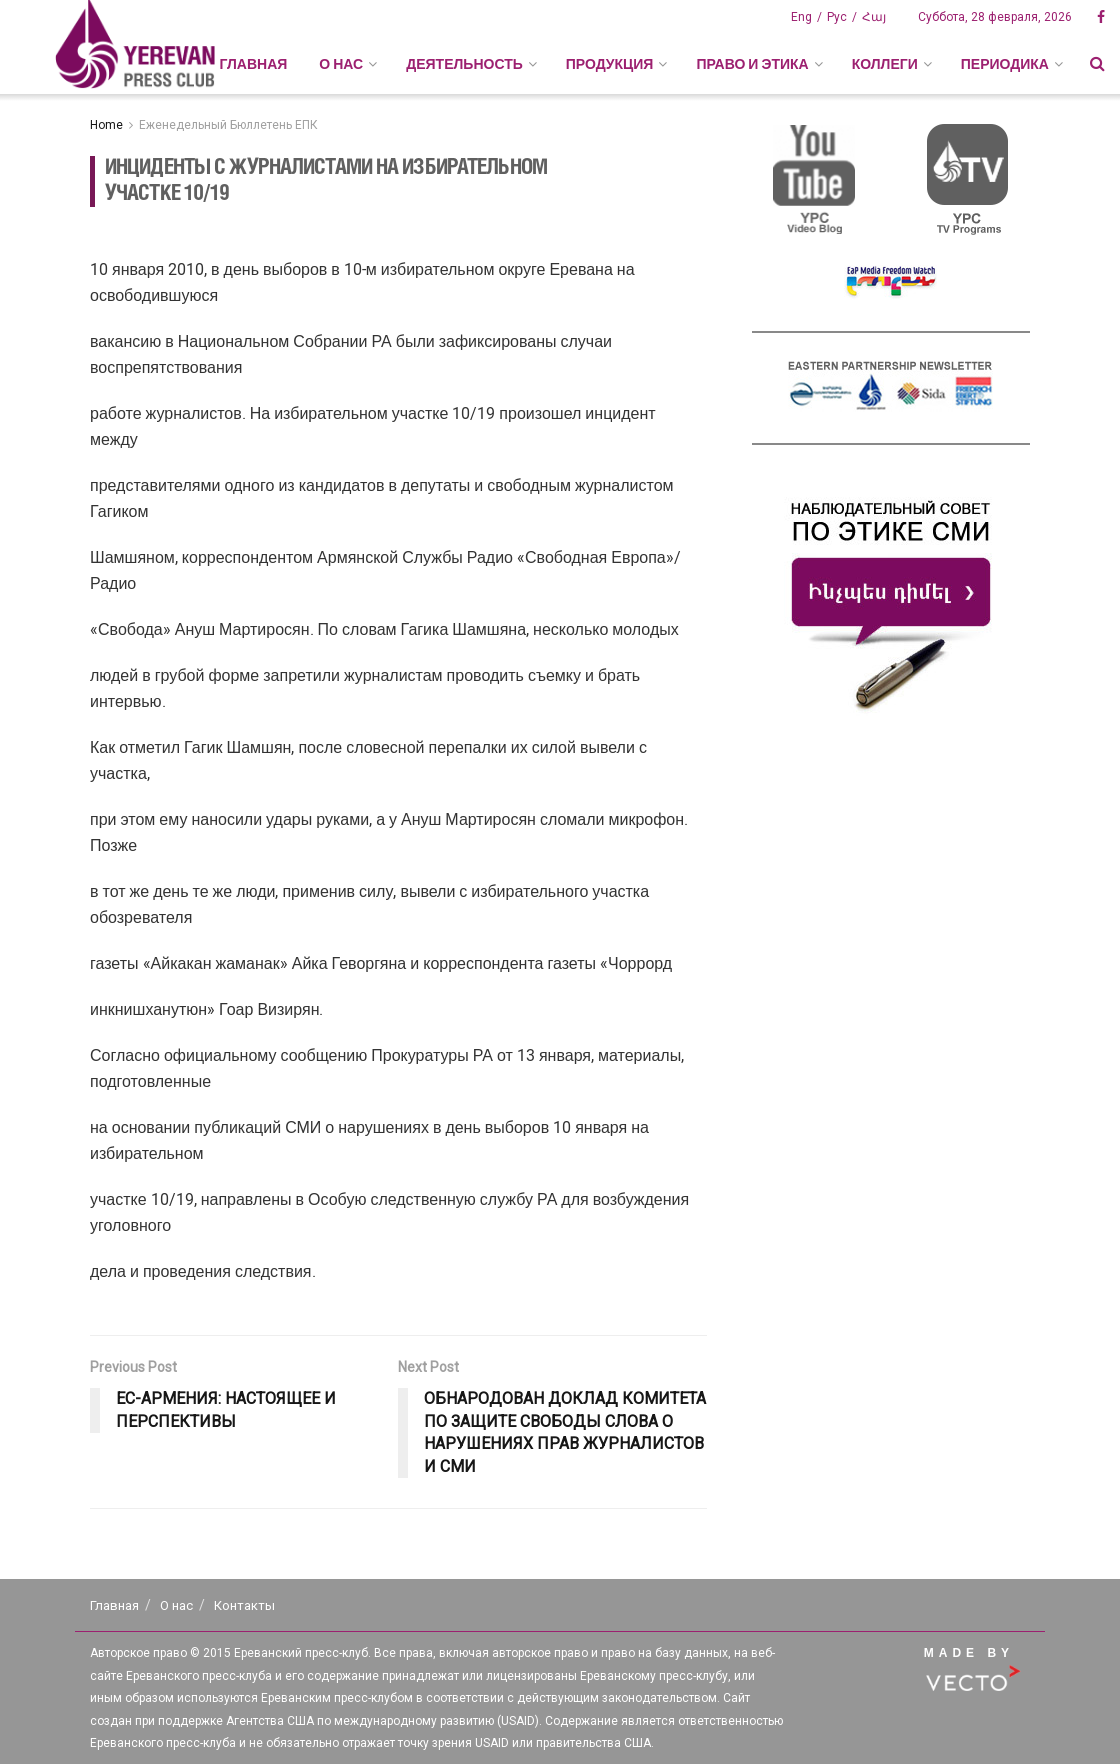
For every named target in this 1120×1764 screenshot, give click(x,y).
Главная (253, 64)
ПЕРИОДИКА (1005, 64)
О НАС (341, 64)
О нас (176, 1605)
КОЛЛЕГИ (885, 64)
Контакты (244, 1605)
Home (106, 125)
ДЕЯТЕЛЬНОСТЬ (464, 64)
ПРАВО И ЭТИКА (752, 64)
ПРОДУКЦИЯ (610, 64)
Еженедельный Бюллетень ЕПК (228, 125)
